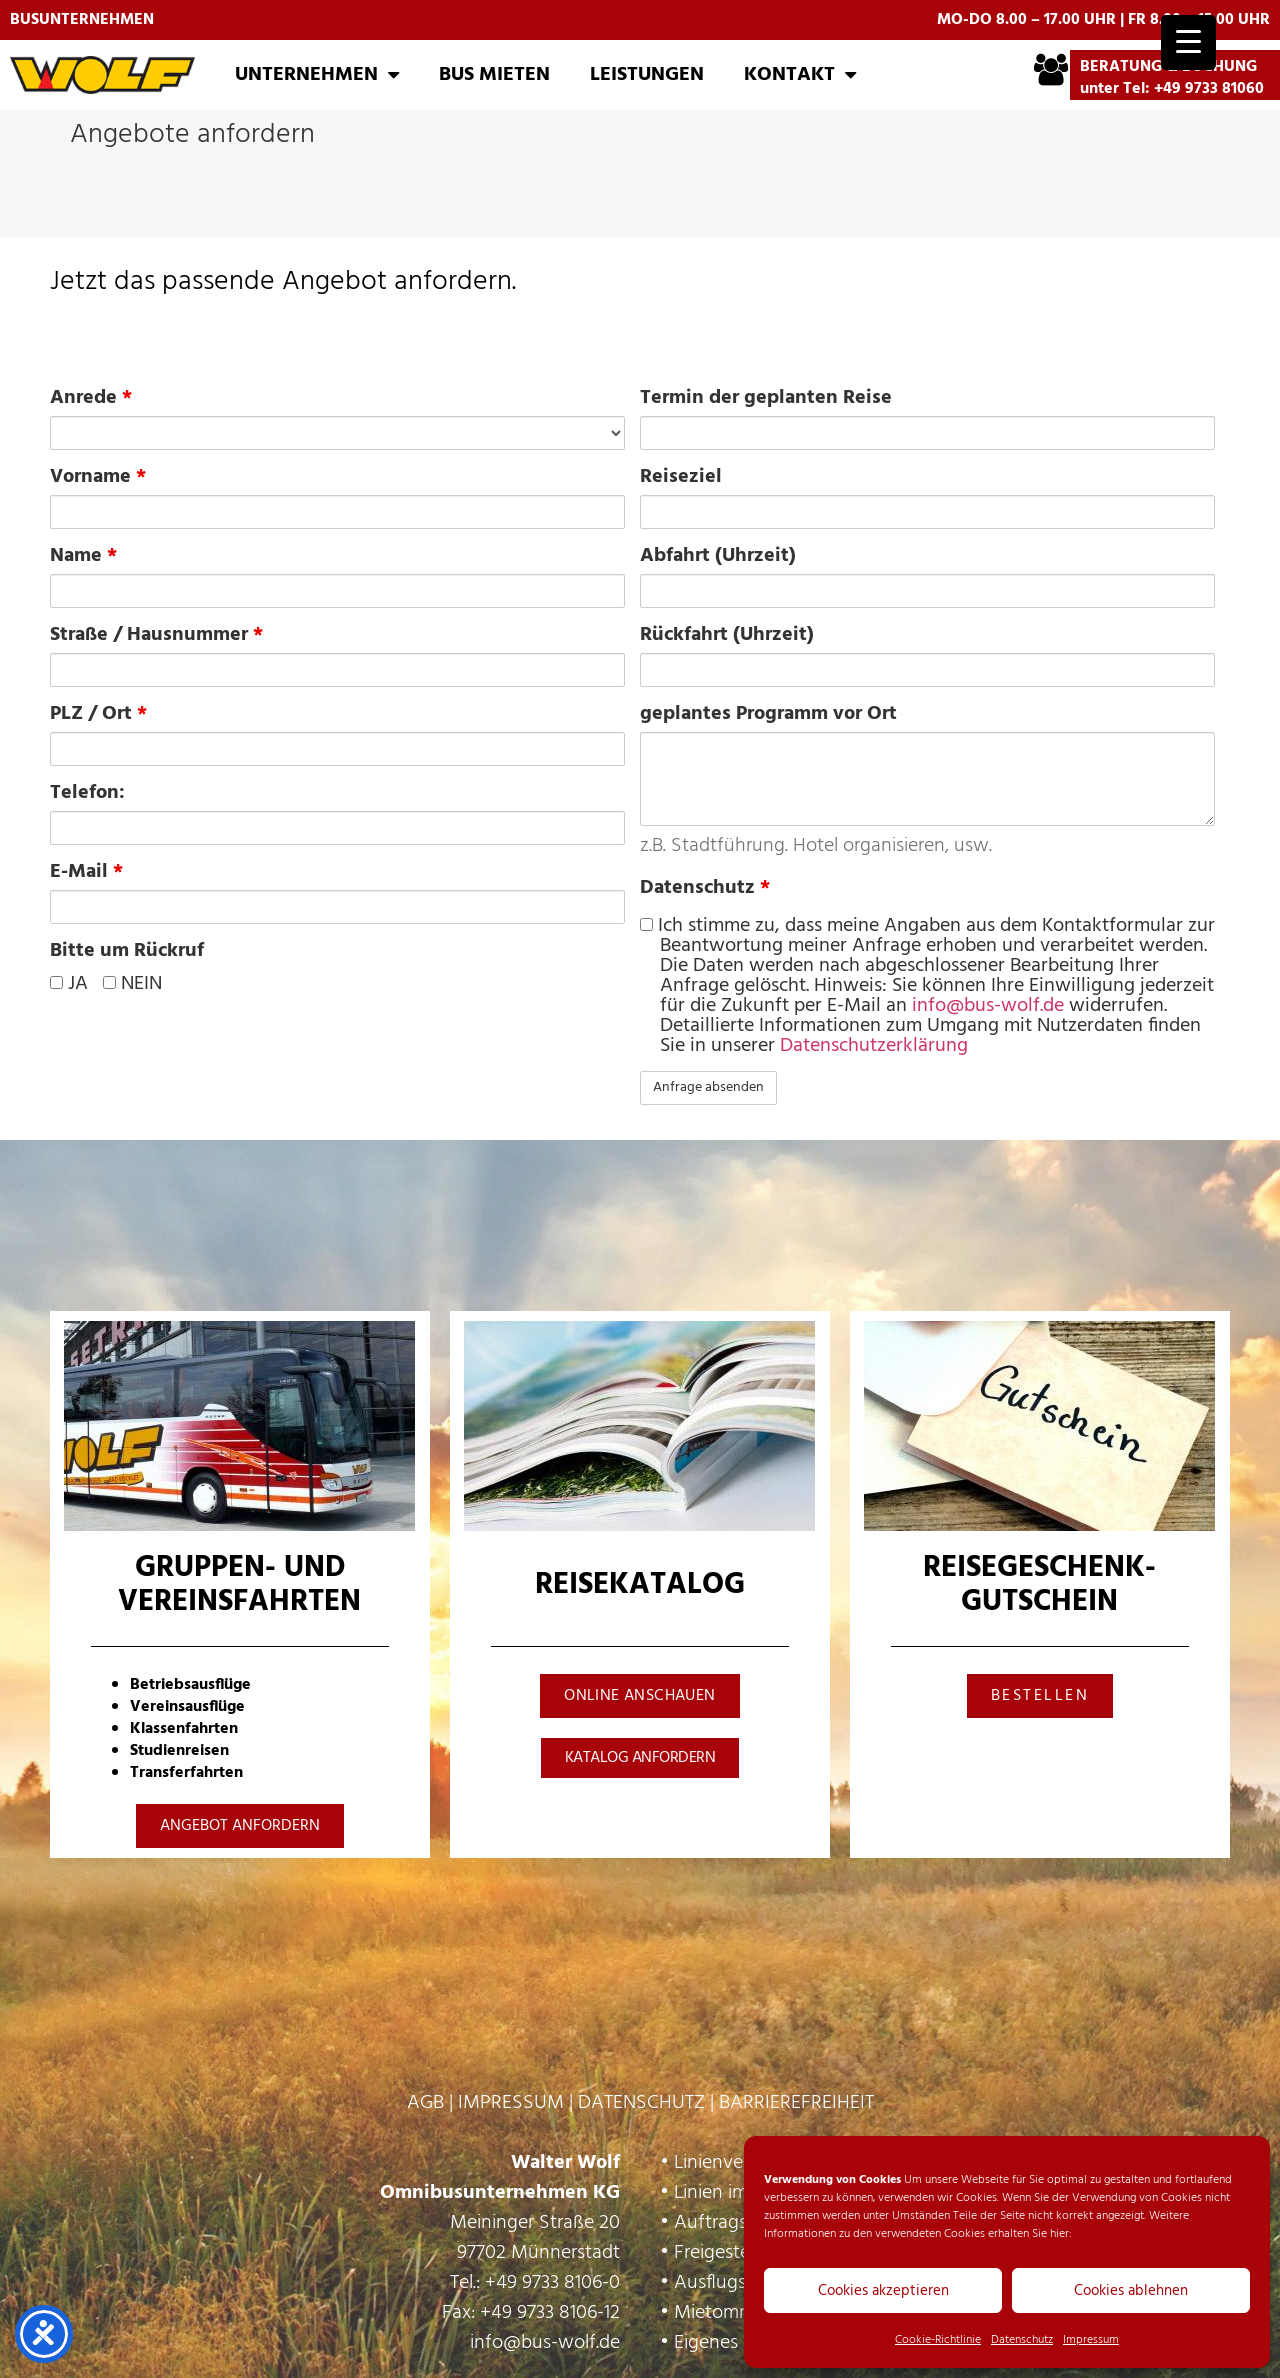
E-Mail (86, 872)
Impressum (1091, 2340)
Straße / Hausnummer (156, 635)
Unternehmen (317, 75)
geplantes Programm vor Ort (768, 714)
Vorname (98, 477)
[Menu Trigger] (1188, 42)
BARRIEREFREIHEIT (796, 2103)
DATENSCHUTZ (641, 2103)
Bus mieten (494, 75)
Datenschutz (1022, 2340)
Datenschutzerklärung (874, 1046)
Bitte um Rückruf (127, 951)
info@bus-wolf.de (988, 1006)
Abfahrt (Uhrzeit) (718, 556)
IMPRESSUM (511, 2103)
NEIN (132, 984)
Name (83, 556)
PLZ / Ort (98, 714)
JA (69, 984)
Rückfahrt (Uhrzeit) (727, 635)
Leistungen (647, 75)
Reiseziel (681, 477)
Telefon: (87, 793)
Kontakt (800, 75)
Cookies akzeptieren (883, 2291)
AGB (425, 2103)
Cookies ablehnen (1131, 2291)
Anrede (91, 398)
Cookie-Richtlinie (938, 2340)
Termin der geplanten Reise (766, 398)
